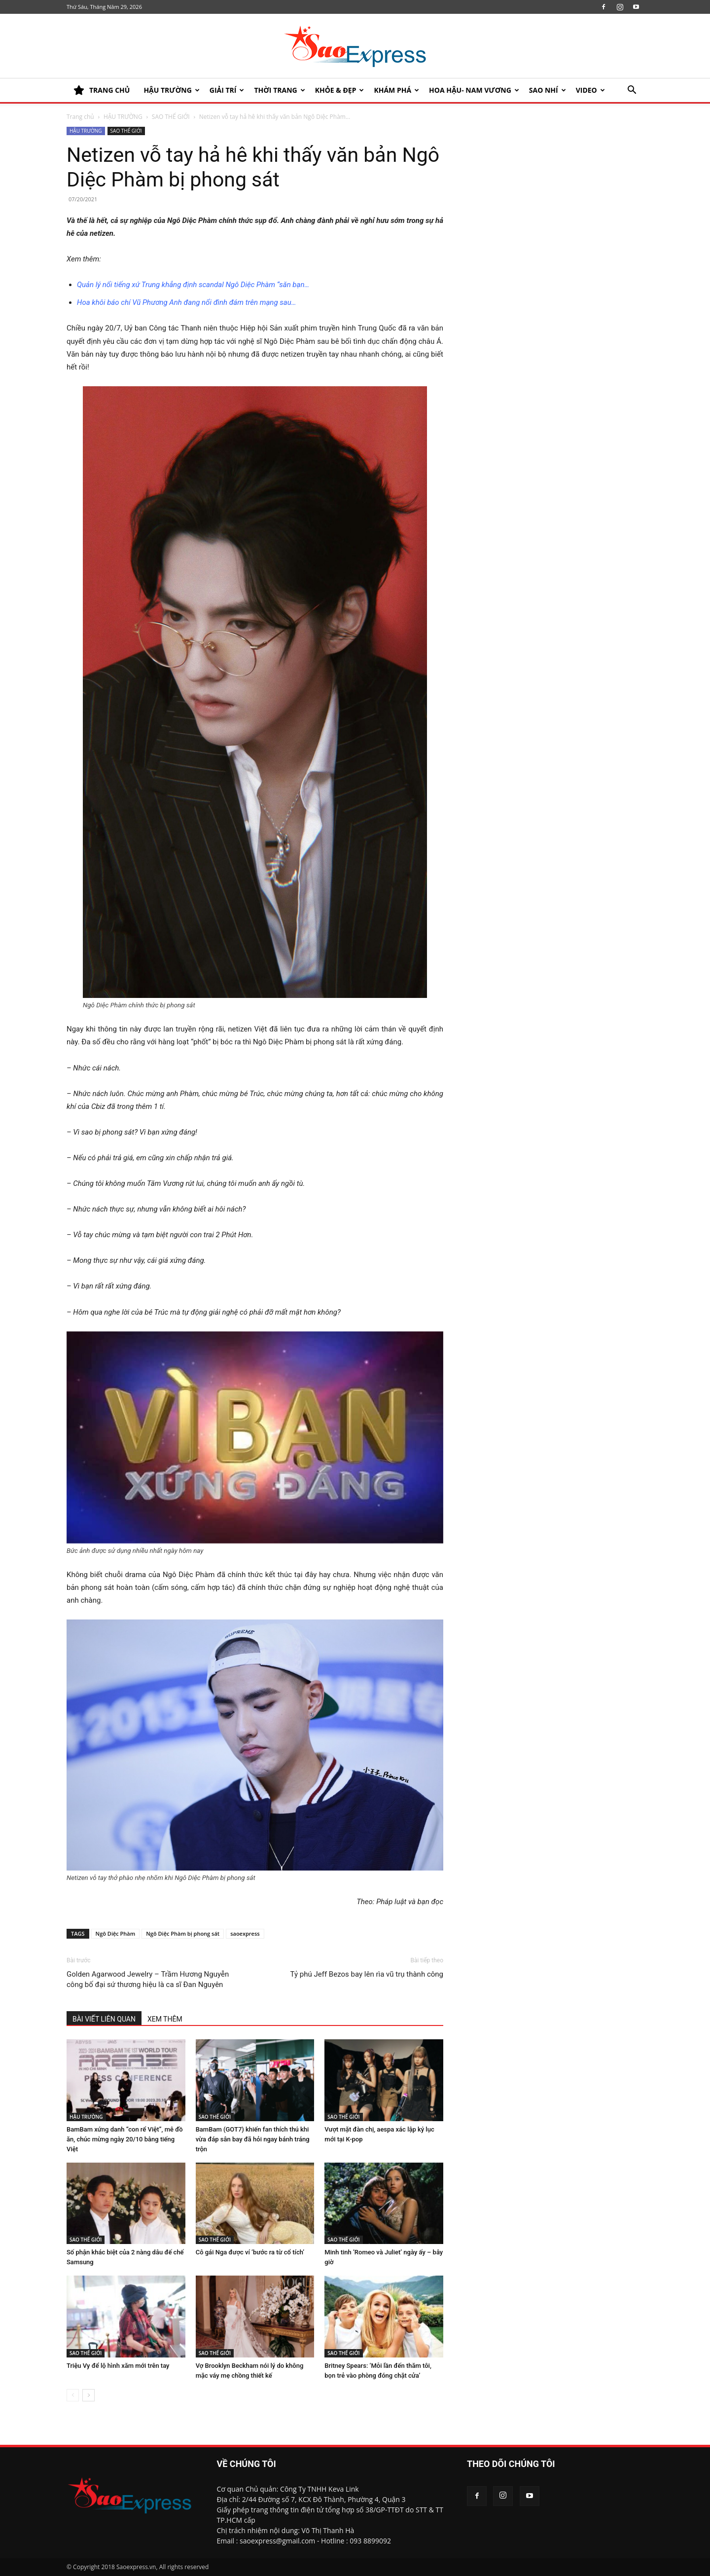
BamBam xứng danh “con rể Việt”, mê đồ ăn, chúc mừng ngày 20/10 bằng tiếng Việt (125, 2139)
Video (590, 90)
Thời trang (279, 90)
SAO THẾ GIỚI (171, 116)
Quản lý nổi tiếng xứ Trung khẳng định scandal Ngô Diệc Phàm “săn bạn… (193, 284)
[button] (631, 91)
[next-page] (88, 2395)
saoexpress (245, 1933)
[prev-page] (73, 2395)
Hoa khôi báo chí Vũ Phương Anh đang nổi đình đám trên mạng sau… (186, 302)
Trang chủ (80, 116)
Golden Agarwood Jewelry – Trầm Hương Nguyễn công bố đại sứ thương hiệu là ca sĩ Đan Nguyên (148, 1979)
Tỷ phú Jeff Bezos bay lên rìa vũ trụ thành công (366, 1974)
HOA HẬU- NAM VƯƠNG (474, 90)
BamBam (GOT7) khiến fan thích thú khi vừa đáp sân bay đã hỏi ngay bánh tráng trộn (253, 2139)
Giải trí (227, 90)
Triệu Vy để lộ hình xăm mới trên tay (118, 2365)
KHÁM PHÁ (396, 90)
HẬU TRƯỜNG (171, 90)
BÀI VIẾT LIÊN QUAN (104, 2019)
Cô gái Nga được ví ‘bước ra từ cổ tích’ (250, 2252)
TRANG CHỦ (101, 90)
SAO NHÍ (547, 90)
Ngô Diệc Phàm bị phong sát (182, 1933)
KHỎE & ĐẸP (339, 90)
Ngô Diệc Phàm (116, 1933)
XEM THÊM (164, 2019)
